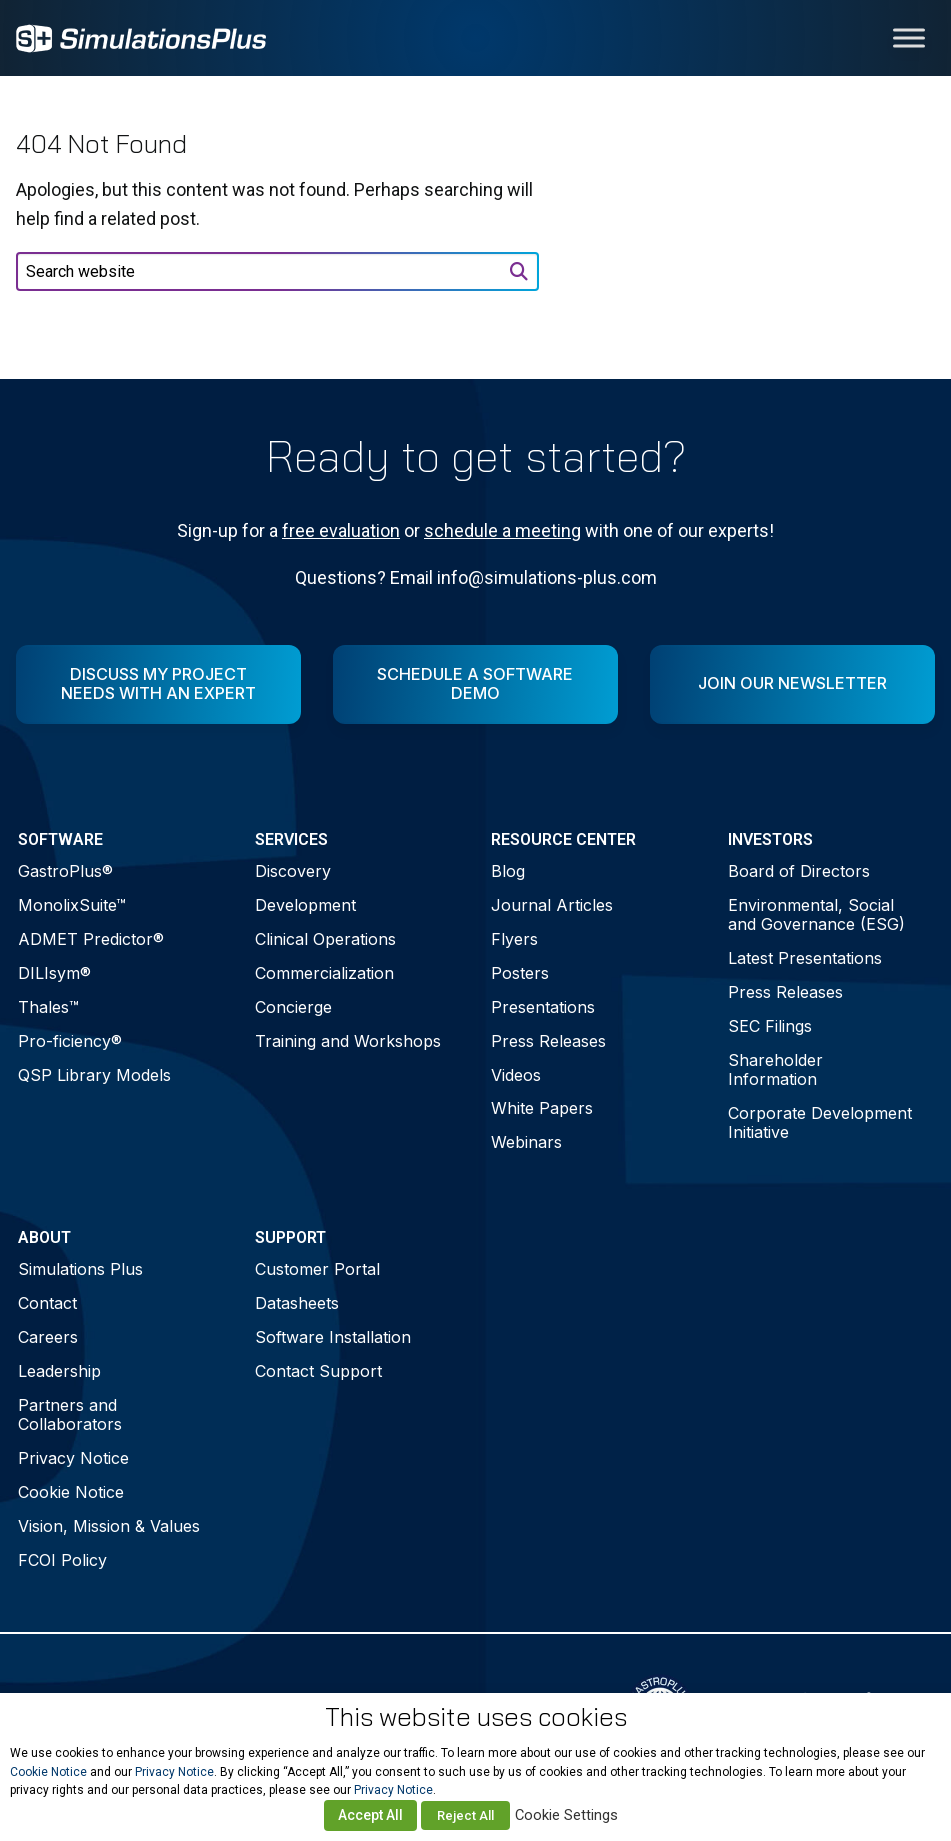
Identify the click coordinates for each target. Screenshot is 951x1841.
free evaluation (341, 530)
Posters (520, 973)
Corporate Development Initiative (820, 1122)
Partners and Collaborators (70, 1414)
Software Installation (333, 1337)
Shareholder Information (775, 1069)
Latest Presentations (805, 958)
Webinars (526, 1142)
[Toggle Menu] (909, 37)
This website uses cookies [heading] (476, 1717)
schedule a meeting (502, 530)
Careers (48, 1337)
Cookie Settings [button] (566, 1815)
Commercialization (324, 973)
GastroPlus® (65, 871)
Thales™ (48, 1007)
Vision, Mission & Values (109, 1526)
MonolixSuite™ (72, 905)
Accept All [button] (370, 1815)
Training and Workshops (348, 1041)
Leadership (59, 1371)
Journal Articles (552, 905)
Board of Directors (799, 871)
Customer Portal (317, 1269)
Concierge (293, 1007)
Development (305, 905)
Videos (516, 1075)
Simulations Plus (80, 1269)
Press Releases (548, 1041)
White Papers (542, 1108)
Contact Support (318, 1371)
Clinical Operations (325, 939)
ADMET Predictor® (91, 939)
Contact (47, 1303)
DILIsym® (54, 973)
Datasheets (297, 1303)
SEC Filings (770, 1026)
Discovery (293, 871)
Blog (508, 871)
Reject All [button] (465, 1815)
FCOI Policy (62, 1560)
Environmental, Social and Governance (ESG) (816, 914)
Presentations (543, 1007)
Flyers (514, 939)
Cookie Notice (71, 1492)
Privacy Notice (73, 1458)
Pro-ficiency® (70, 1041)
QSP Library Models (94, 1075)
